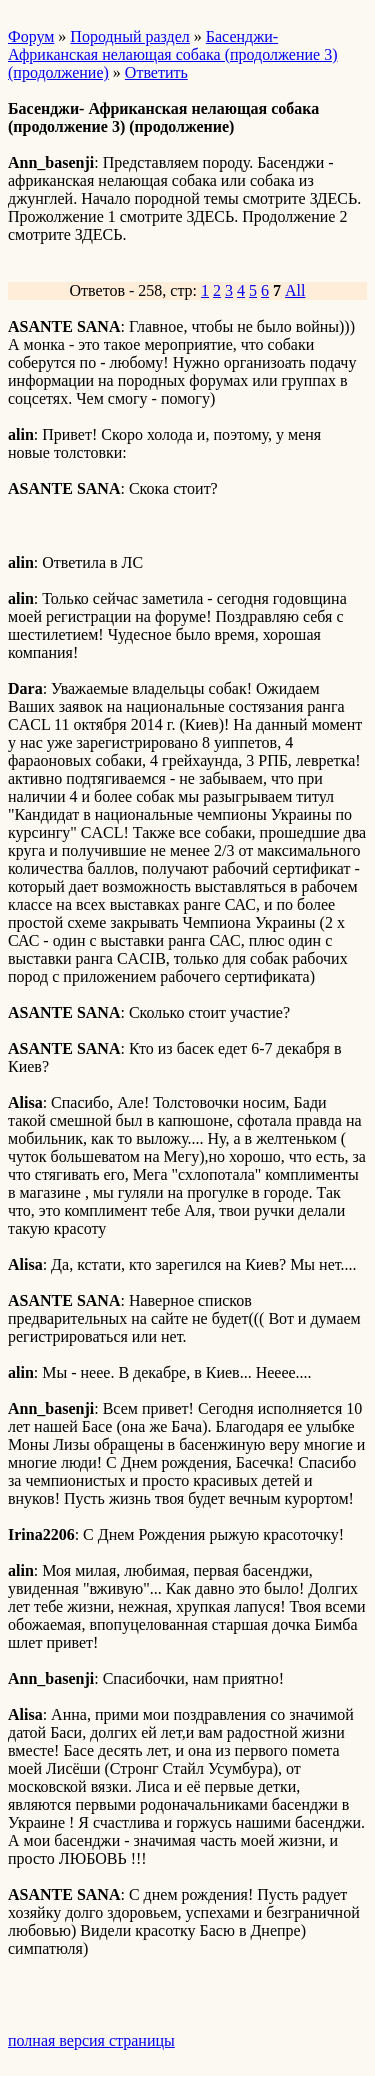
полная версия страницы (91, 2040)
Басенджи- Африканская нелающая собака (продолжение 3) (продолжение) (172, 54)
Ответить (156, 72)
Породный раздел (129, 36)
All (295, 290)
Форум (31, 36)
